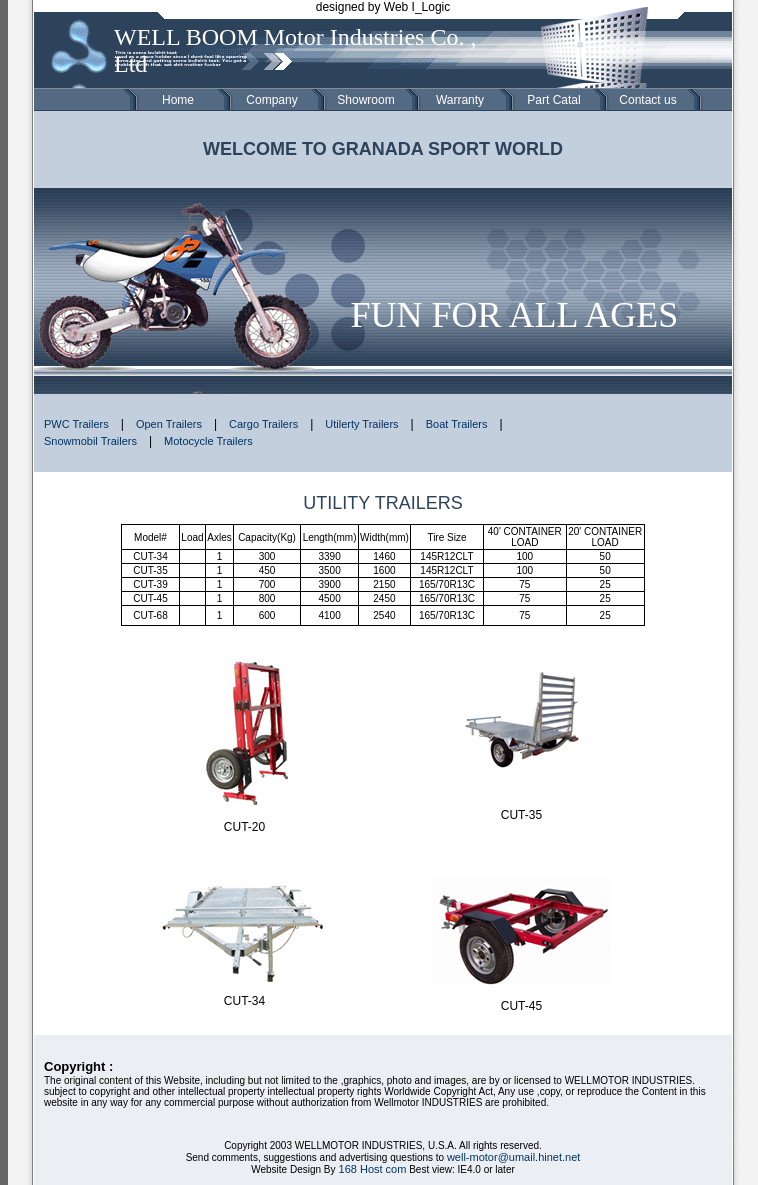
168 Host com (370, 1169)
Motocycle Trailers (208, 441)
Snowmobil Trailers (90, 441)
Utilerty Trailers (361, 424)
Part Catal (553, 100)
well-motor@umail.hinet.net (513, 1157)
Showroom (365, 100)
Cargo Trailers (263, 424)
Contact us (647, 100)
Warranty (460, 100)
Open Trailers (169, 424)
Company (271, 100)
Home (178, 100)
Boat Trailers (457, 424)
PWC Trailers (76, 424)
